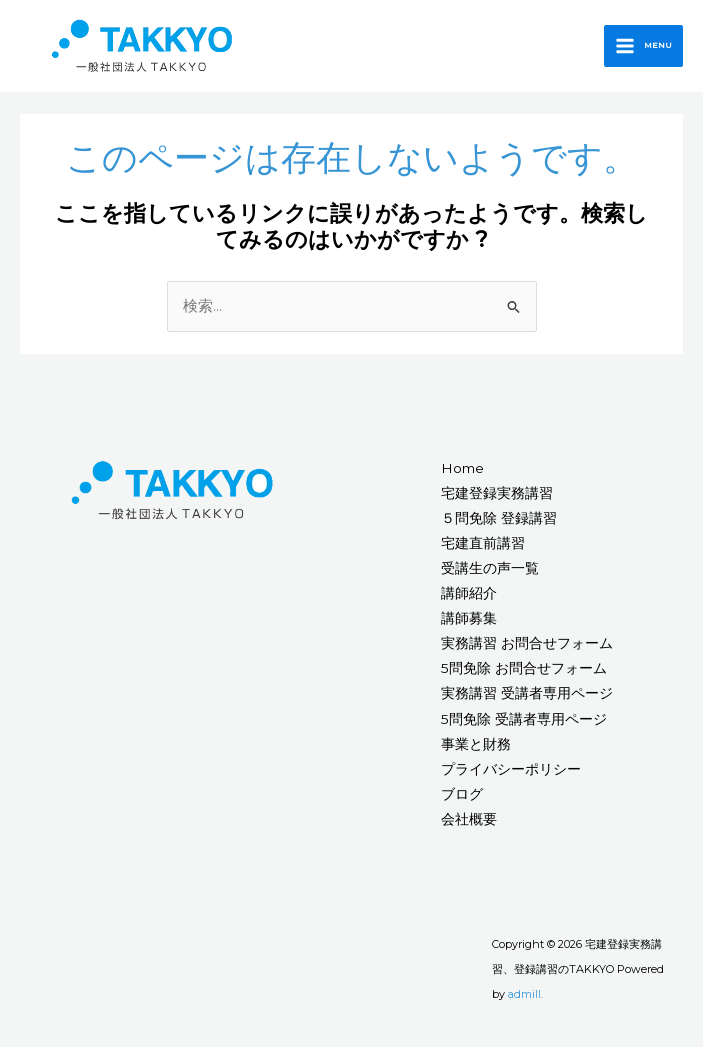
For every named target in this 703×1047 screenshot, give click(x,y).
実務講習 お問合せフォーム (527, 643)
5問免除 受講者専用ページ (524, 719)
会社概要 (469, 819)
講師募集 (469, 618)
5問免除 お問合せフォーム (524, 668)
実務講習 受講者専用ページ (527, 693)
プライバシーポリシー (511, 769)
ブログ (462, 794)
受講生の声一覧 (490, 568)
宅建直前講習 (483, 543)
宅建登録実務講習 (497, 493)
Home (462, 468)
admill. (525, 994)
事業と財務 (476, 744)
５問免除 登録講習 (499, 518)
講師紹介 (469, 593)
